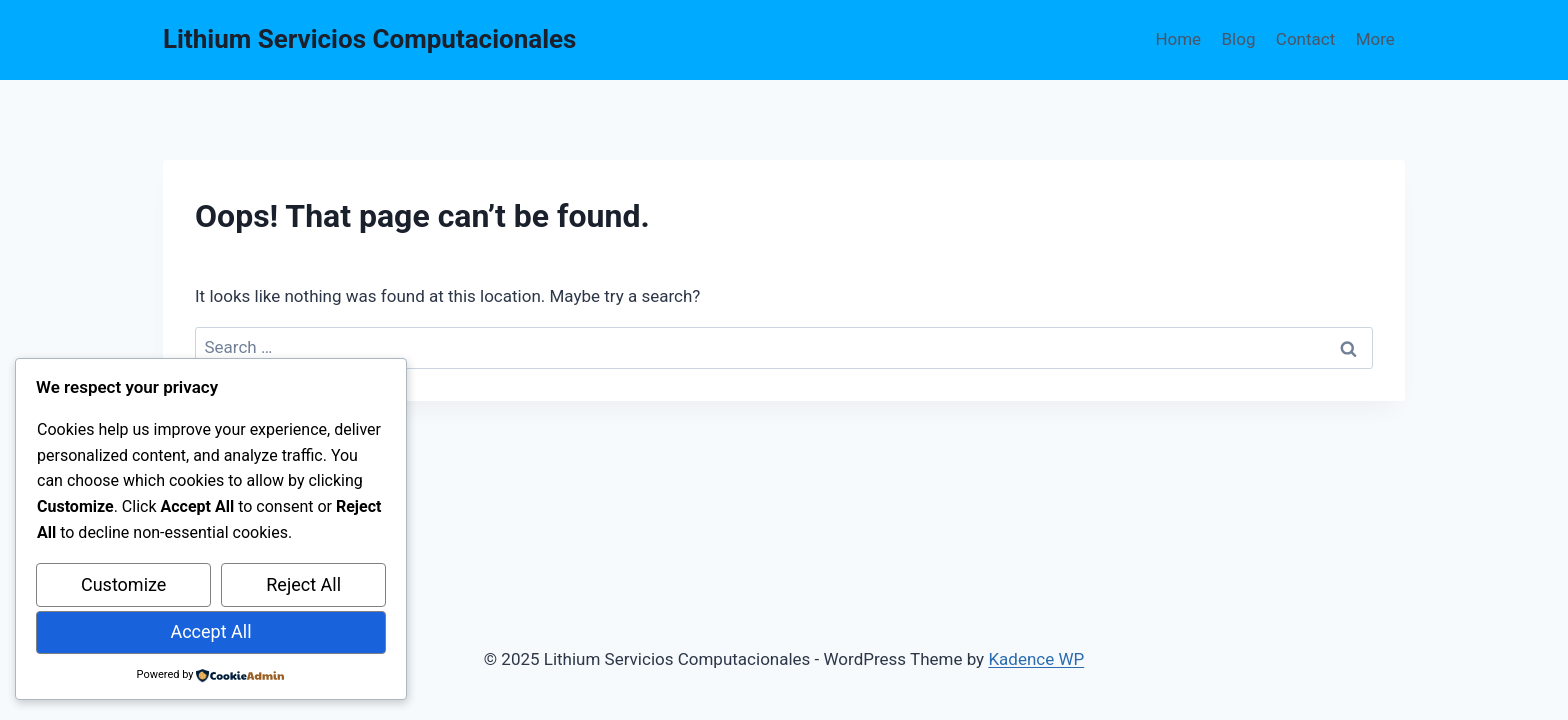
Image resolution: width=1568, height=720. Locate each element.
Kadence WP (1036, 659)
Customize (123, 584)
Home (1178, 39)
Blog (1239, 39)
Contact (1305, 39)
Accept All (210, 631)
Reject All (303, 584)
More (1375, 39)
